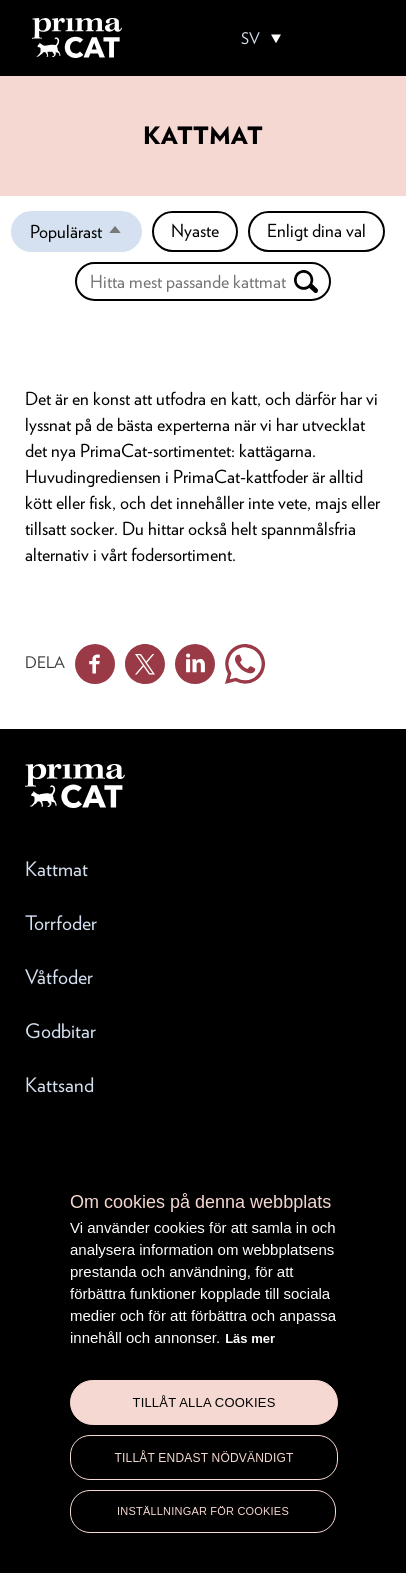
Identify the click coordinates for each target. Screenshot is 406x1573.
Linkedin (195, 664)
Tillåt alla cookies (203, 1402)
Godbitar (60, 1031)
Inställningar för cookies (203, 1511)
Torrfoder (61, 923)
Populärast (86, 236)
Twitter (145, 664)
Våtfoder (59, 977)
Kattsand (59, 1085)
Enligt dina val (316, 230)
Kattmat (56, 869)
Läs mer (250, 1338)
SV (250, 39)
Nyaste (195, 230)
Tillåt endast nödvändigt (203, 1458)
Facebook (95, 664)
